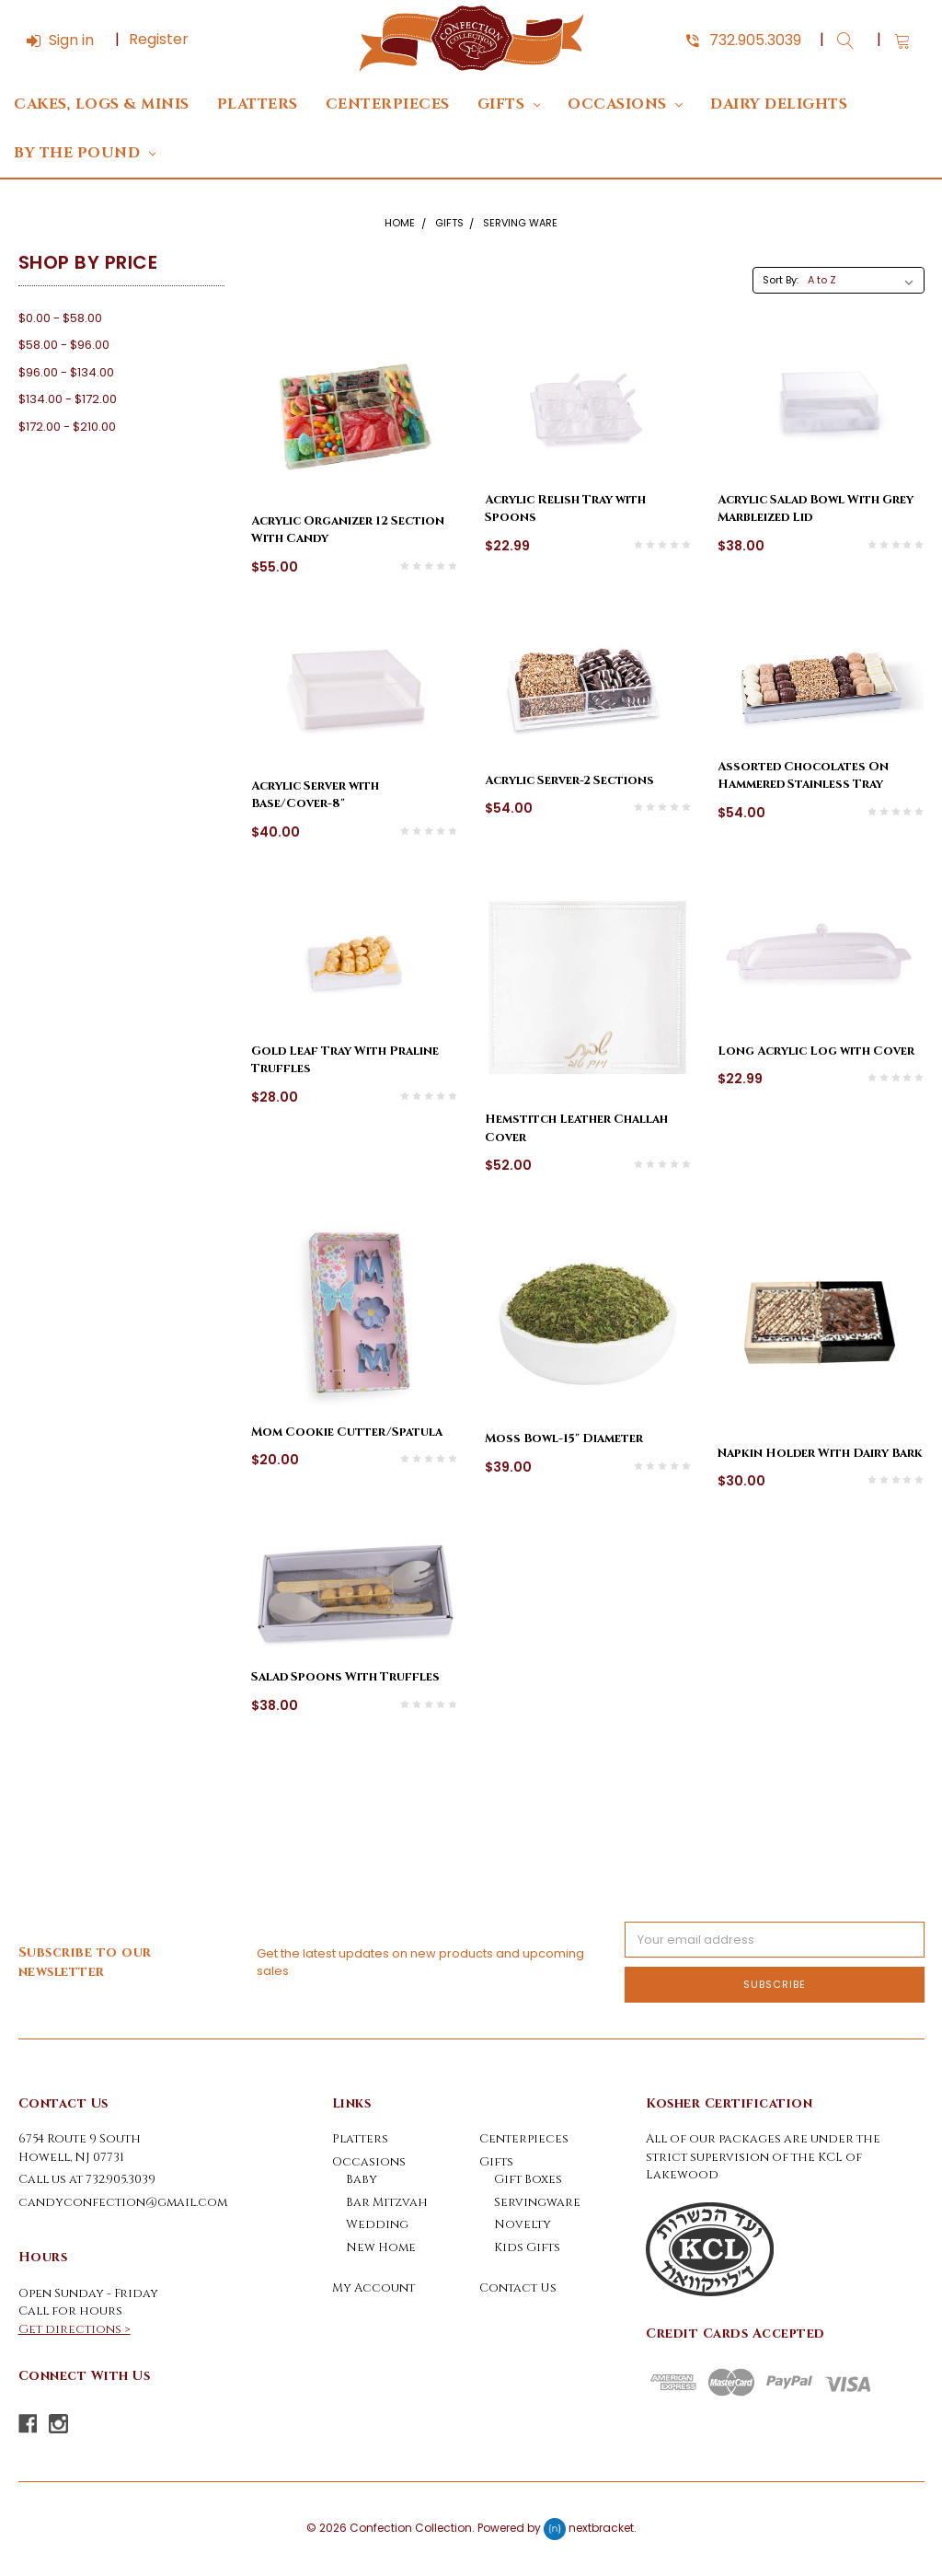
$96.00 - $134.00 (66, 372)
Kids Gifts (527, 2247)
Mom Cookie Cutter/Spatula (346, 1432)
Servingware (537, 2202)
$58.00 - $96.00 (63, 344)
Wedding (377, 2224)
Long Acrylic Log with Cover (816, 1051)
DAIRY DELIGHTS (778, 104)
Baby (361, 2179)
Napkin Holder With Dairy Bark (820, 1453)
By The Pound (84, 153)
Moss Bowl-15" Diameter (564, 1438)
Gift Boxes (528, 2179)
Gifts (509, 104)
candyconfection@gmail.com (122, 2202)
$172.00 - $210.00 (67, 426)
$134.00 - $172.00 (67, 399)
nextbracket (601, 2528)
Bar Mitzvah (387, 2202)
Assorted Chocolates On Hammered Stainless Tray (803, 775)
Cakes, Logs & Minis (102, 104)
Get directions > (74, 2329)
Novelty (522, 2224)
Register (159, 39)
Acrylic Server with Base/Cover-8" (315, 795)
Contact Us (518, 2288)
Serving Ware (520, 222)
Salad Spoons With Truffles (345, 1677)
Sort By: (780, 279)
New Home (381, 2247)
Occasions (625, 104)
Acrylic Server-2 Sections (569, 780)
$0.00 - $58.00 (60, 318)
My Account (373, 2288)
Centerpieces (388, 104)
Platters (257, 104)
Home (400, 222)
